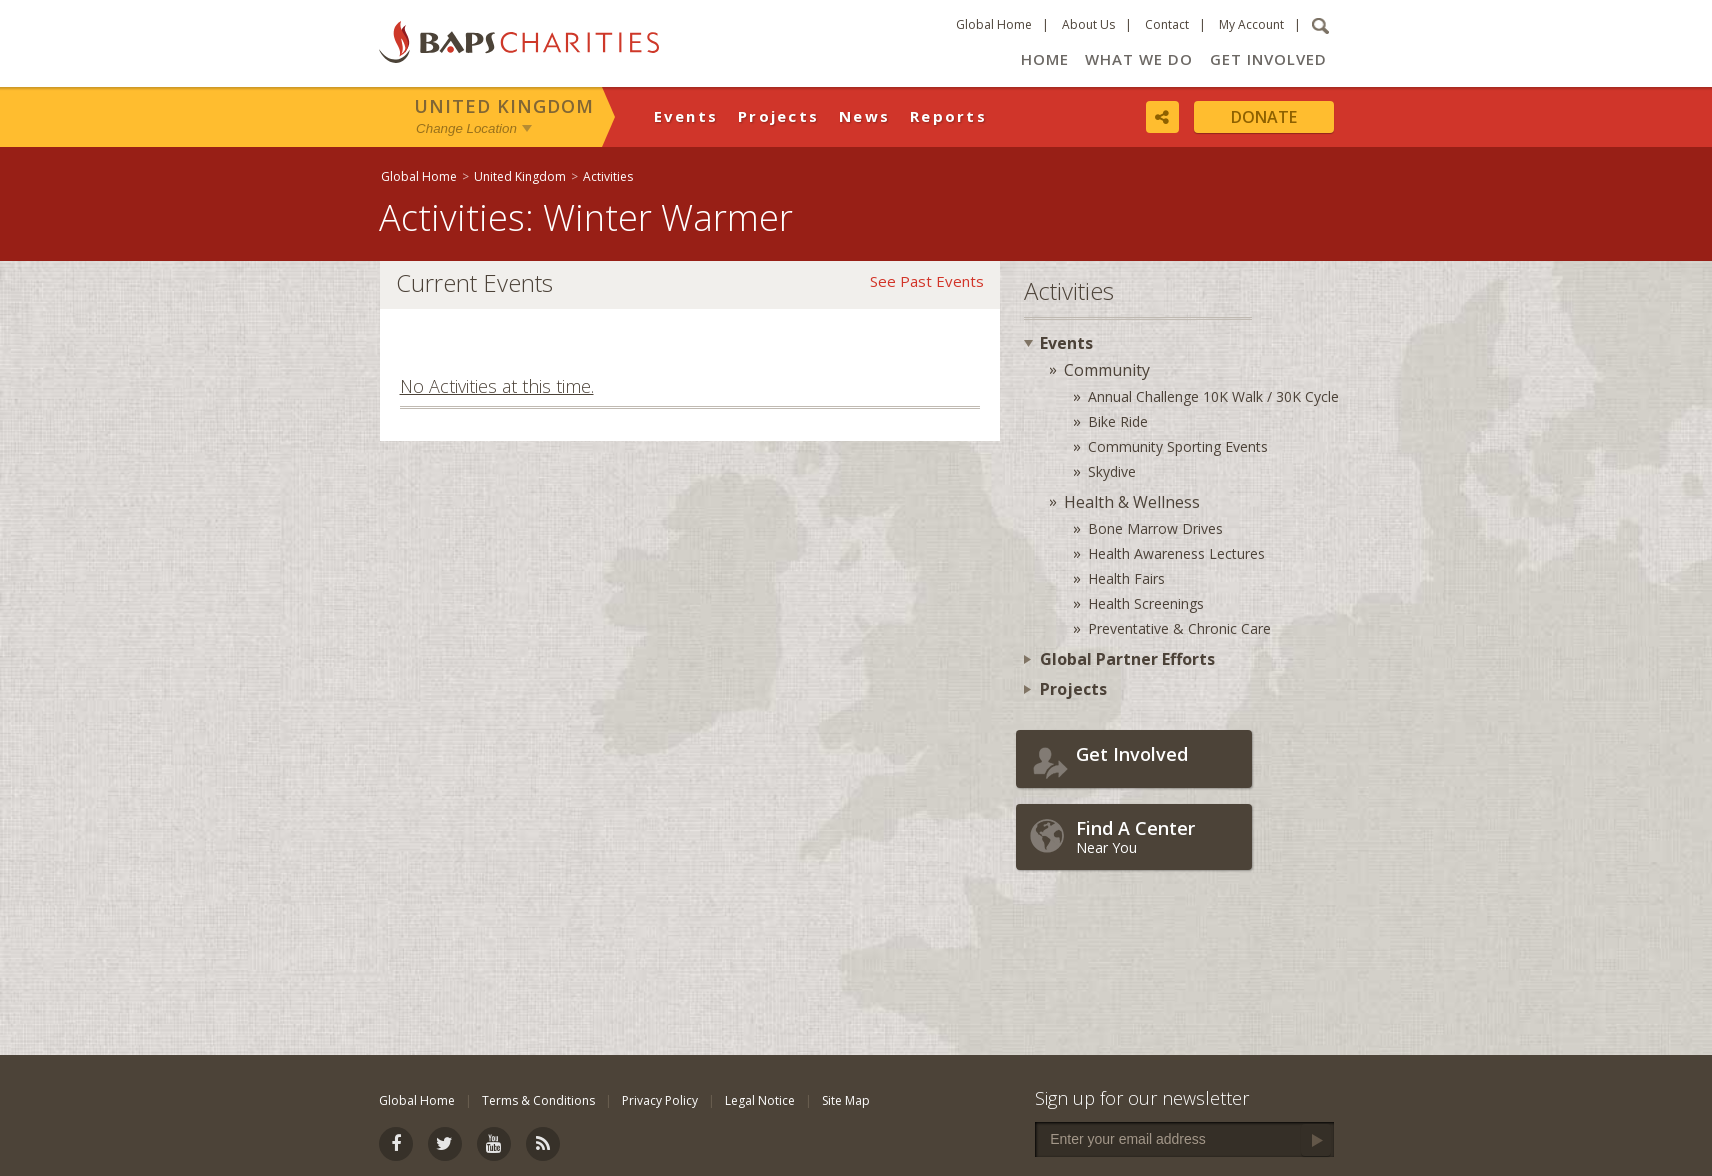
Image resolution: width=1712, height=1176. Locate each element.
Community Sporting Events (1178, 446)
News (864, 116)
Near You (1159, 836)
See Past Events (927, 281)
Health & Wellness (1132, 502)
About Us (1088, 24)
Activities (608, 176)
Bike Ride (1118, 421)
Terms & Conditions (538, 1100)
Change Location (466, 128)
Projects (778, 116)
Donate (1264, 117)
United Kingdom (504, 106)
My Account (1251, 24)
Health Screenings (1146, 603)
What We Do (1139, 59)
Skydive (1112, 471)
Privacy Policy (660, 1100)
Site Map (846, 1100)
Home (1045, 59)
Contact (1167, 24)
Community (1107, 370)
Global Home (994, 24)
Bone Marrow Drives (1155, 528)
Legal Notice (760, 1100)
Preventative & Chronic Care (1179, 628)
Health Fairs (1126, 578)
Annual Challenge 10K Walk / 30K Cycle (1213, 396)
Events (686, 116)
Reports (948, 116)
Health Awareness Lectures (1176, 553)
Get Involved (1268, 59)
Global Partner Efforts (1127, 659)
